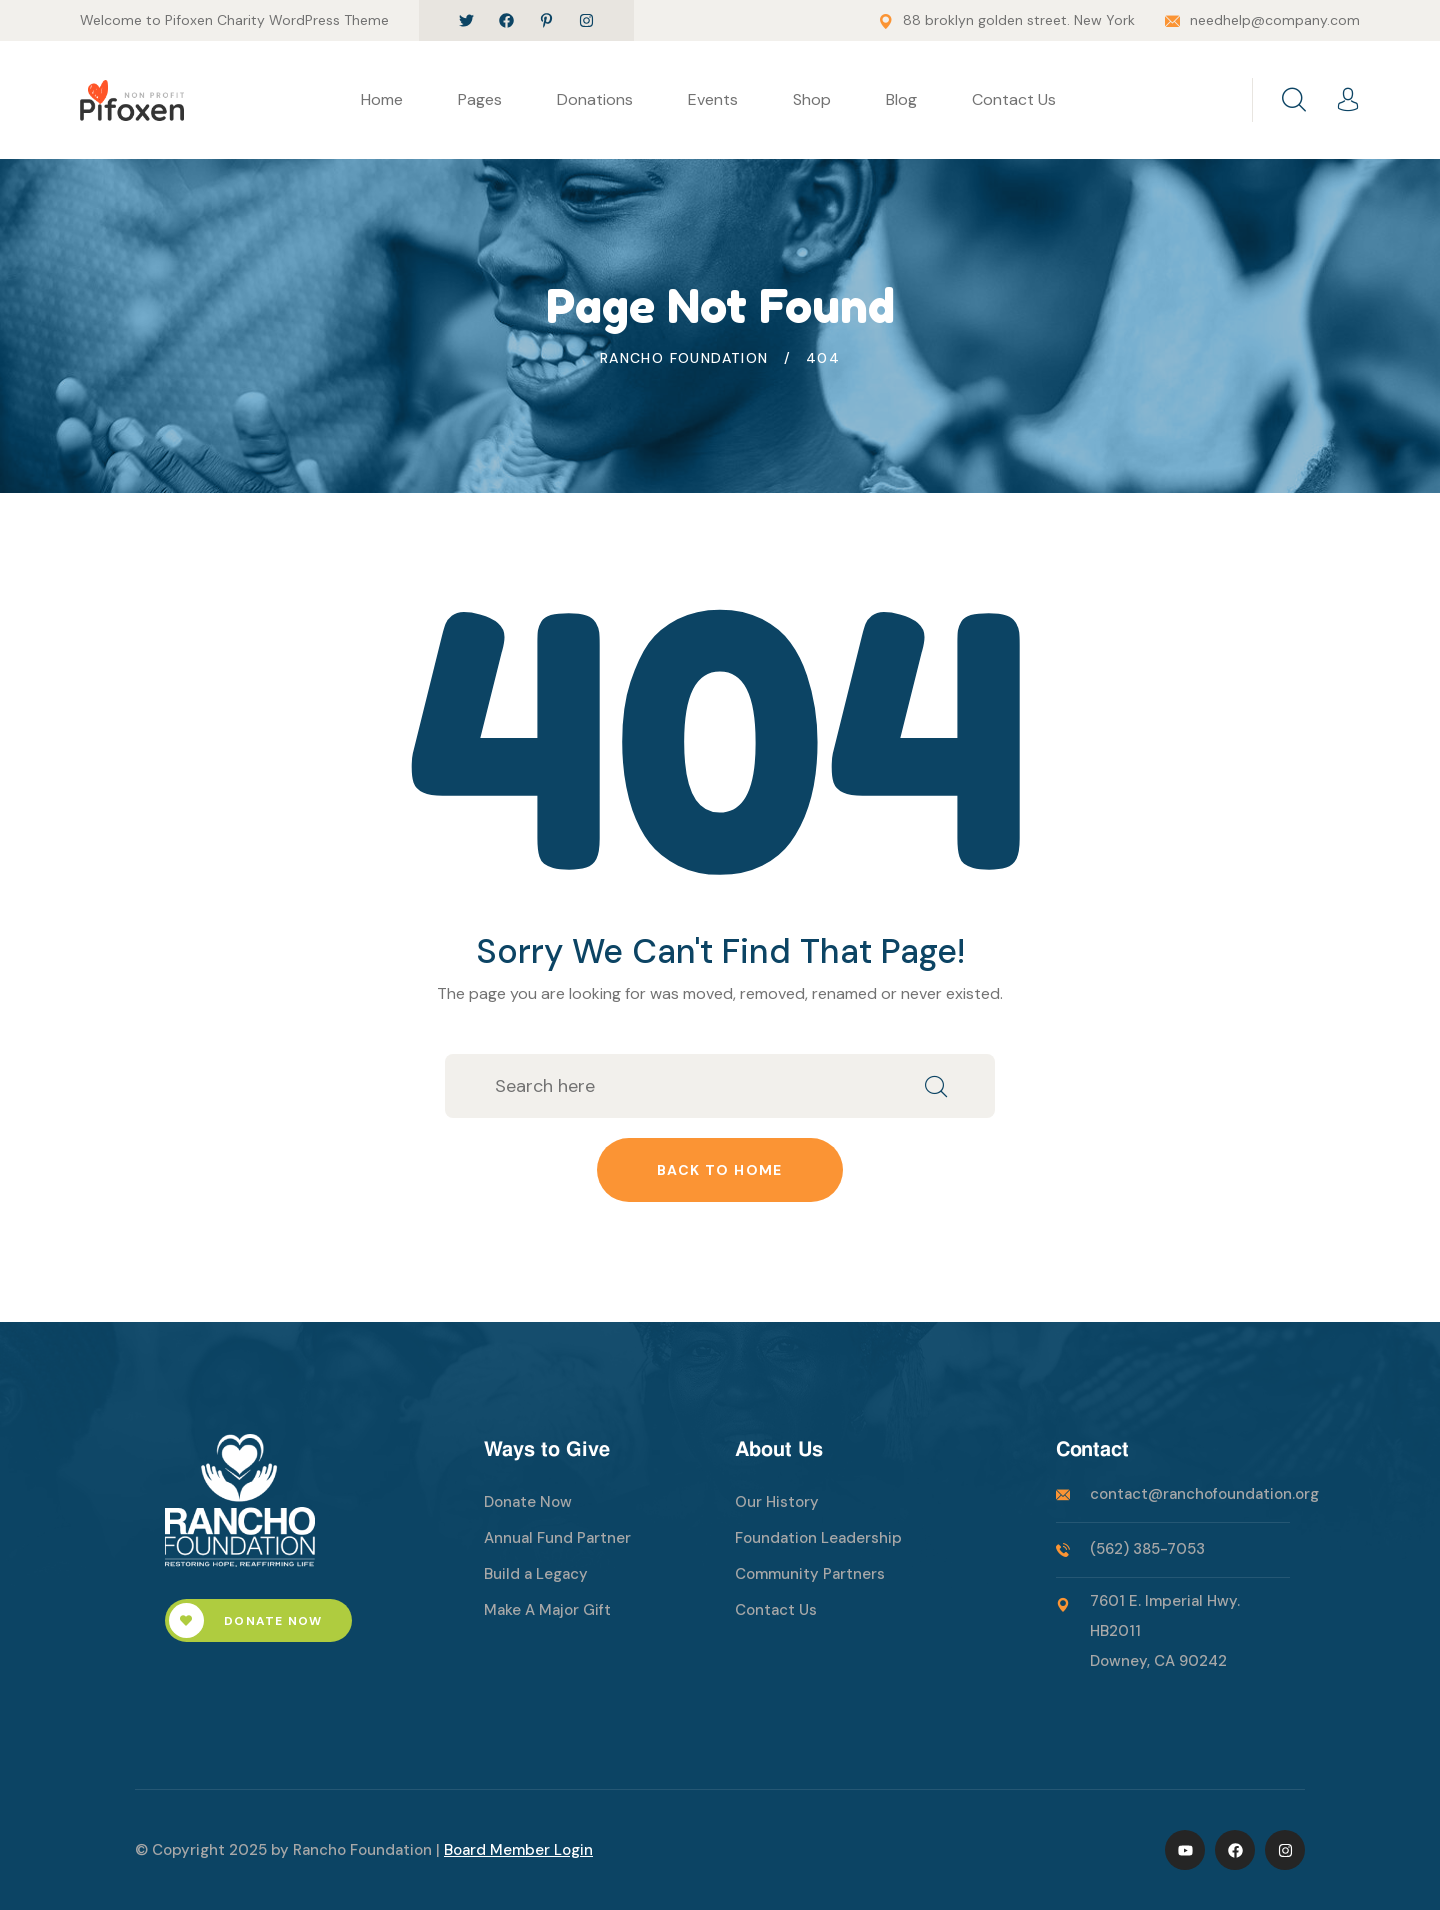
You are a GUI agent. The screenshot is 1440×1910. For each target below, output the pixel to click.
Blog (901, 99)
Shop (812, 99)
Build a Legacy (536, 1574)
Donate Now (245, 1620)
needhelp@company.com (1275, 20)
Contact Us (1014, 99)
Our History (777, 1502)
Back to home (720, 1170)
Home (382, 99)
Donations (595, 99)
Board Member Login (518, 1850)
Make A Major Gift (547, 1610)
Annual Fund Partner (557, 1538)
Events (713, 99)
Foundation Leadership (818, 1538)
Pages (480, 99)
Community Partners (810, 1574)
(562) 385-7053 (1147, 1549)
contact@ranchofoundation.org (1204, 1494)
